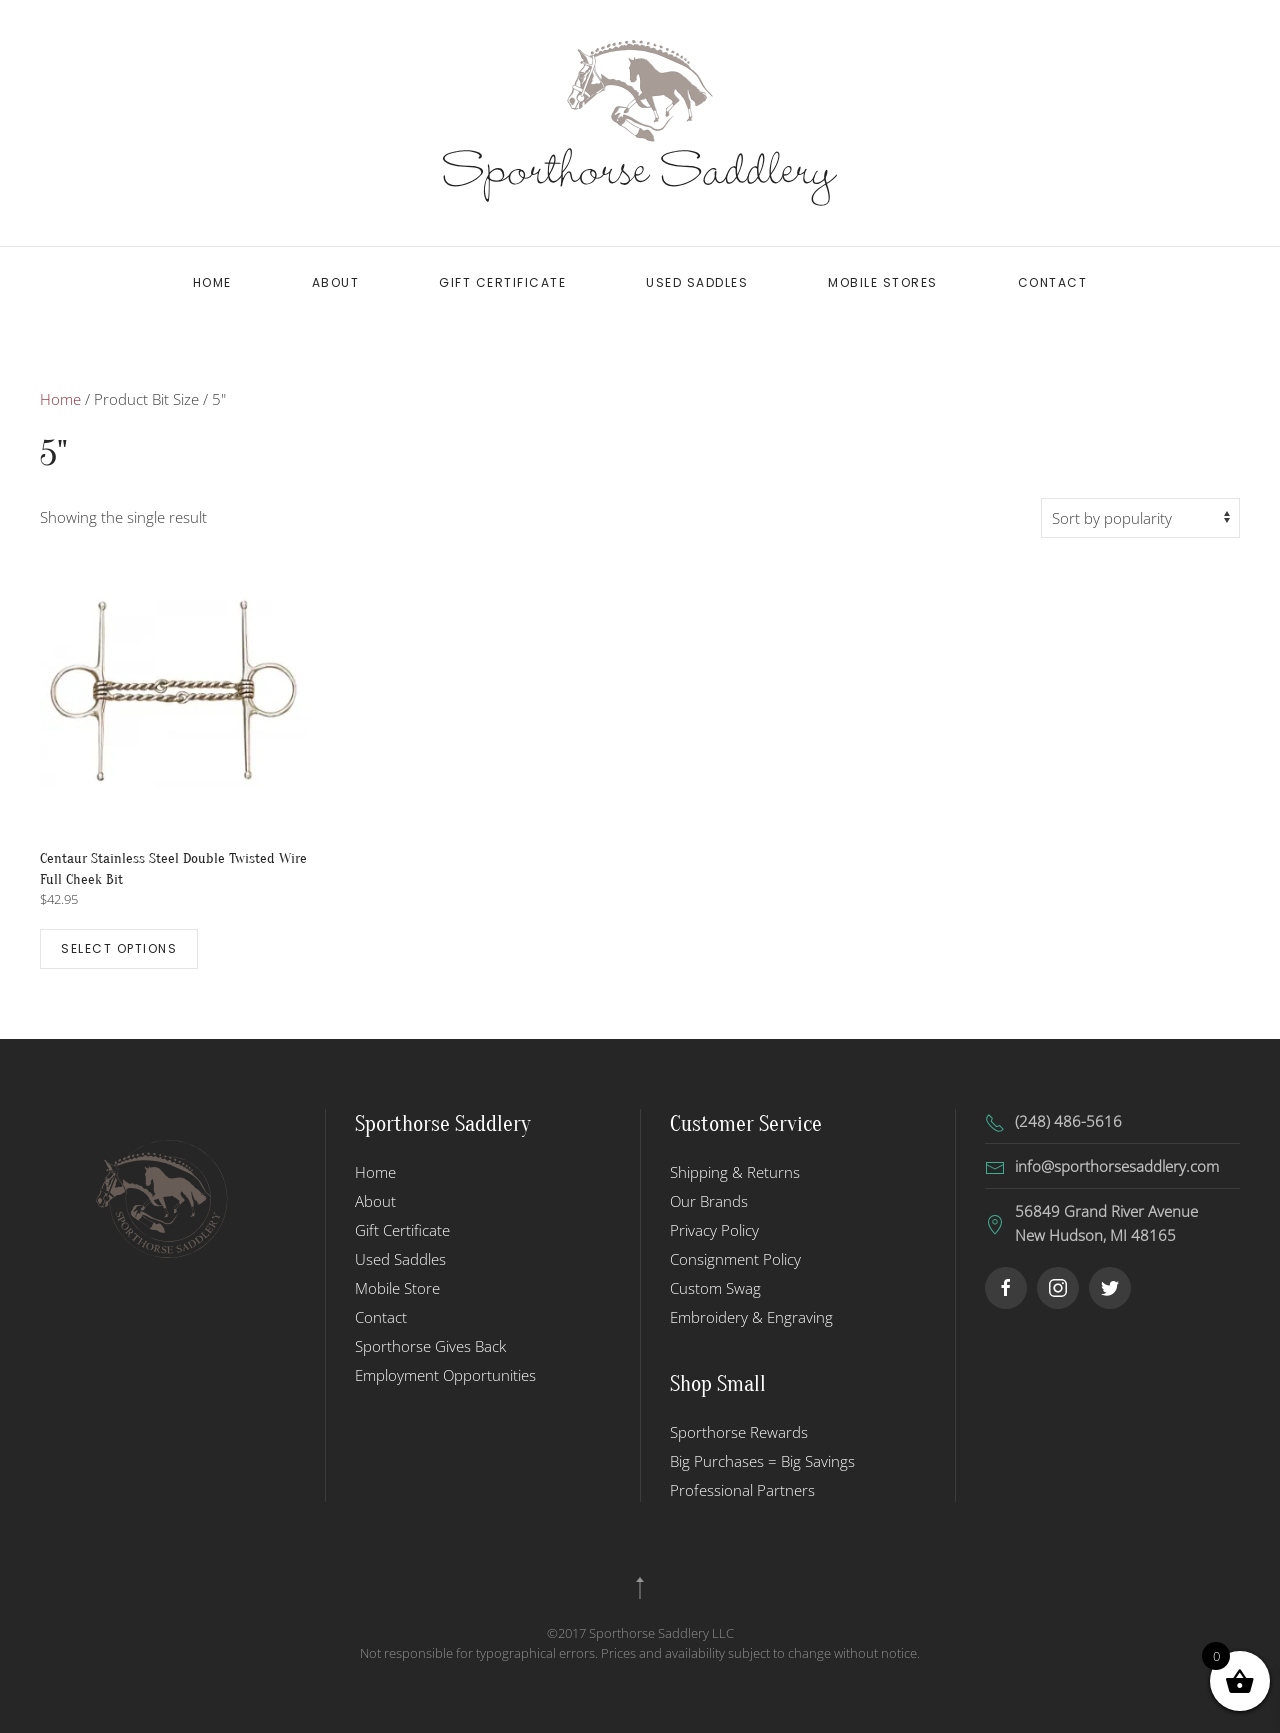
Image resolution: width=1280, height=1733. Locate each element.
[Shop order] (1140, 518)
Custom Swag (715, 1288)
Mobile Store (397, 1288)
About (336, 282)
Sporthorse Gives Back (430, 1346)
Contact (1053, 282)
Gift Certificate (502, 282)
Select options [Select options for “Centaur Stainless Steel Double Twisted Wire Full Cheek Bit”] (119, 948)
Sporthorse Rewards (739, 1432)
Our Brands (709, 1201)
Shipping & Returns (735, 1172)
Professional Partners (742, 1490)
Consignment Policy (735, 1259)
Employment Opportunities (445, 1375)
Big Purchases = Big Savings (762, 1461)
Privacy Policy (714, 1230)
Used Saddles (697, 282)
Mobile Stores (883, 282)
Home (212, 282)
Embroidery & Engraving (751, 1317)
